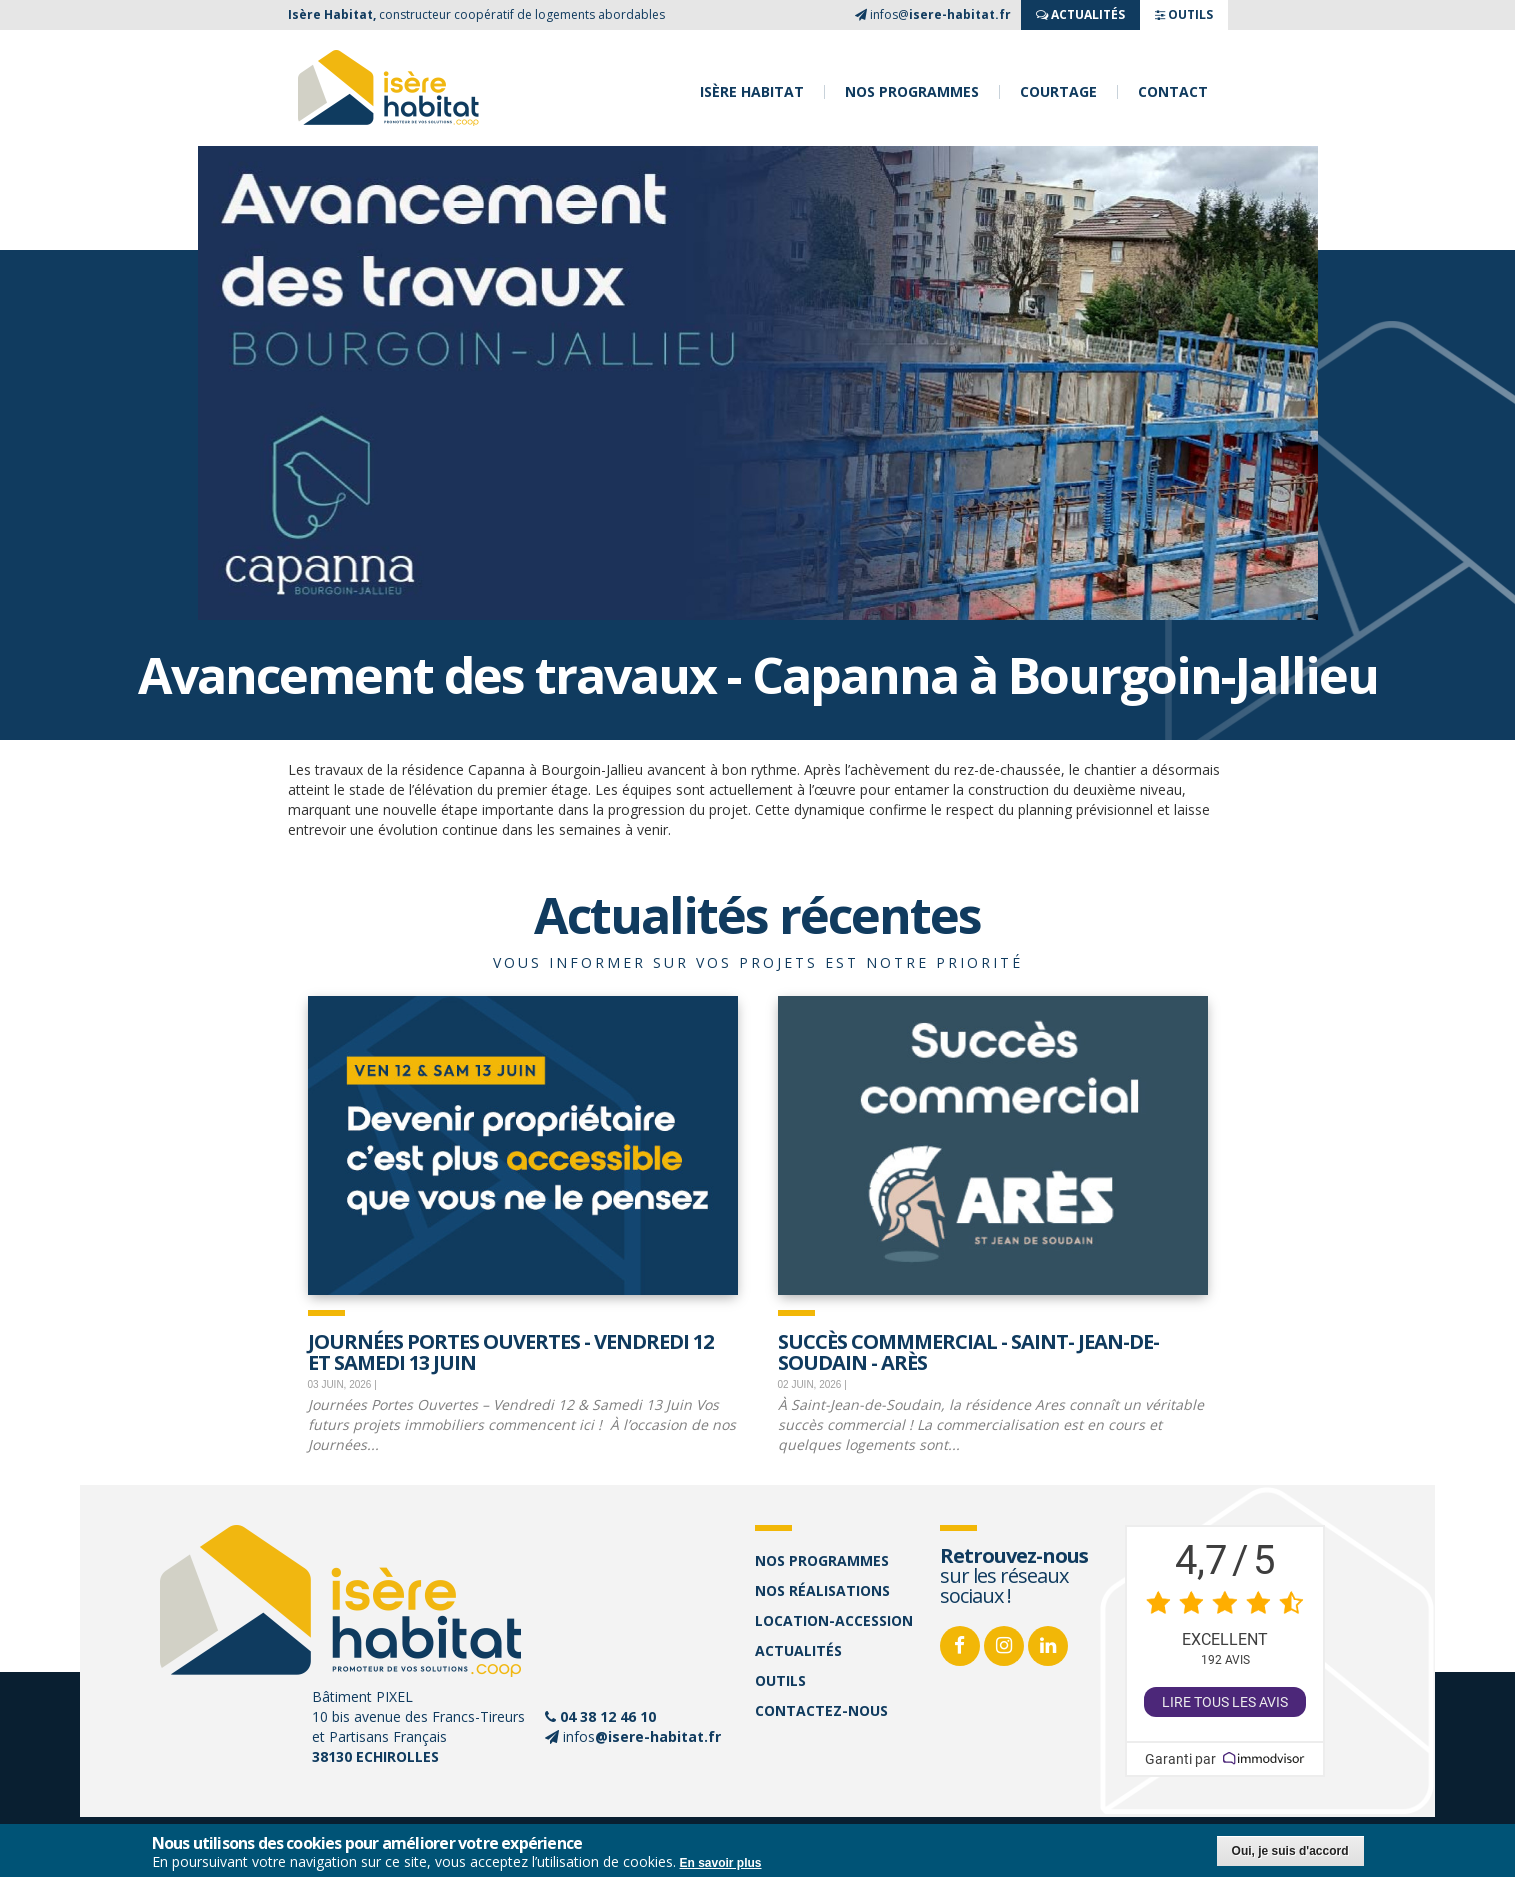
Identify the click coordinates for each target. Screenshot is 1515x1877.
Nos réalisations (822, 1590)
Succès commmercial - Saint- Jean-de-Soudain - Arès (968, 1350)
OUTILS (1184, 14)
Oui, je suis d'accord (1290, 1851)
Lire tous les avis (1225, 1702)
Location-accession (834, 1620)
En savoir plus (721, 1863)
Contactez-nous (821, 1710)
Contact (1173, 92)
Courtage (1058, 92)
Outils (780, 1680)
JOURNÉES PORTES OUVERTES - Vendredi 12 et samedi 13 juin (510, 1350)
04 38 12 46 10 (608, 1716)
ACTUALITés (1080, 14)
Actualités (798, 1650)
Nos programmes (912, 92)
